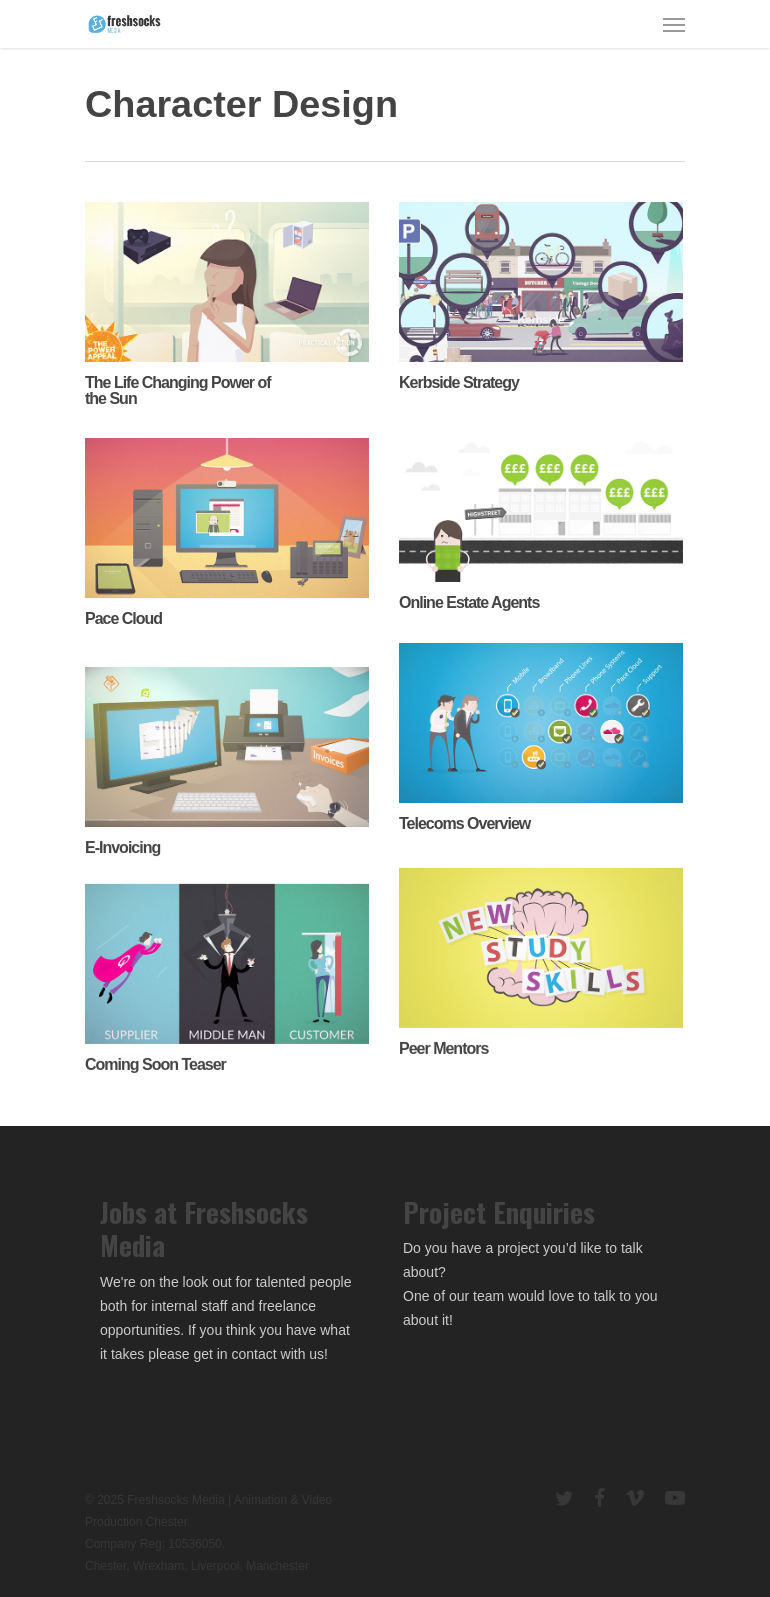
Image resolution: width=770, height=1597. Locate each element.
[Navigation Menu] (674, 24)
